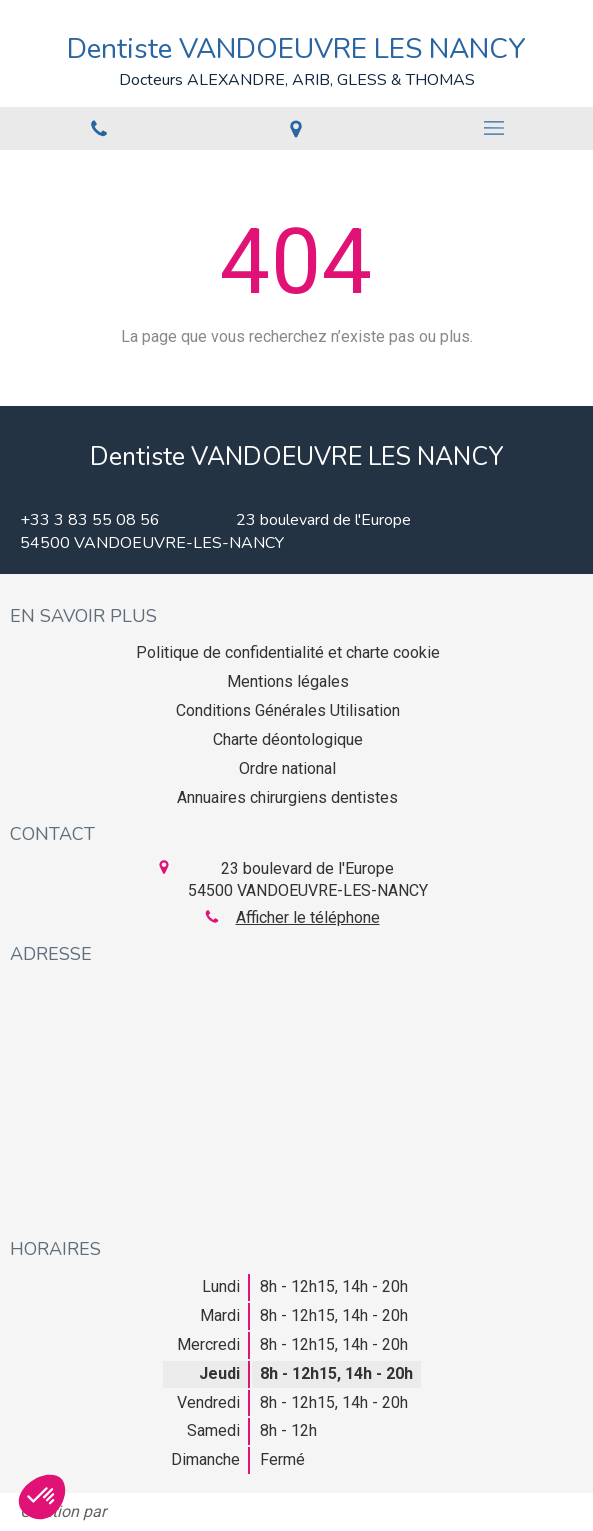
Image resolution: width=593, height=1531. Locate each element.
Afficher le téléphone (308, 917)
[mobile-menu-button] (494, 128)
